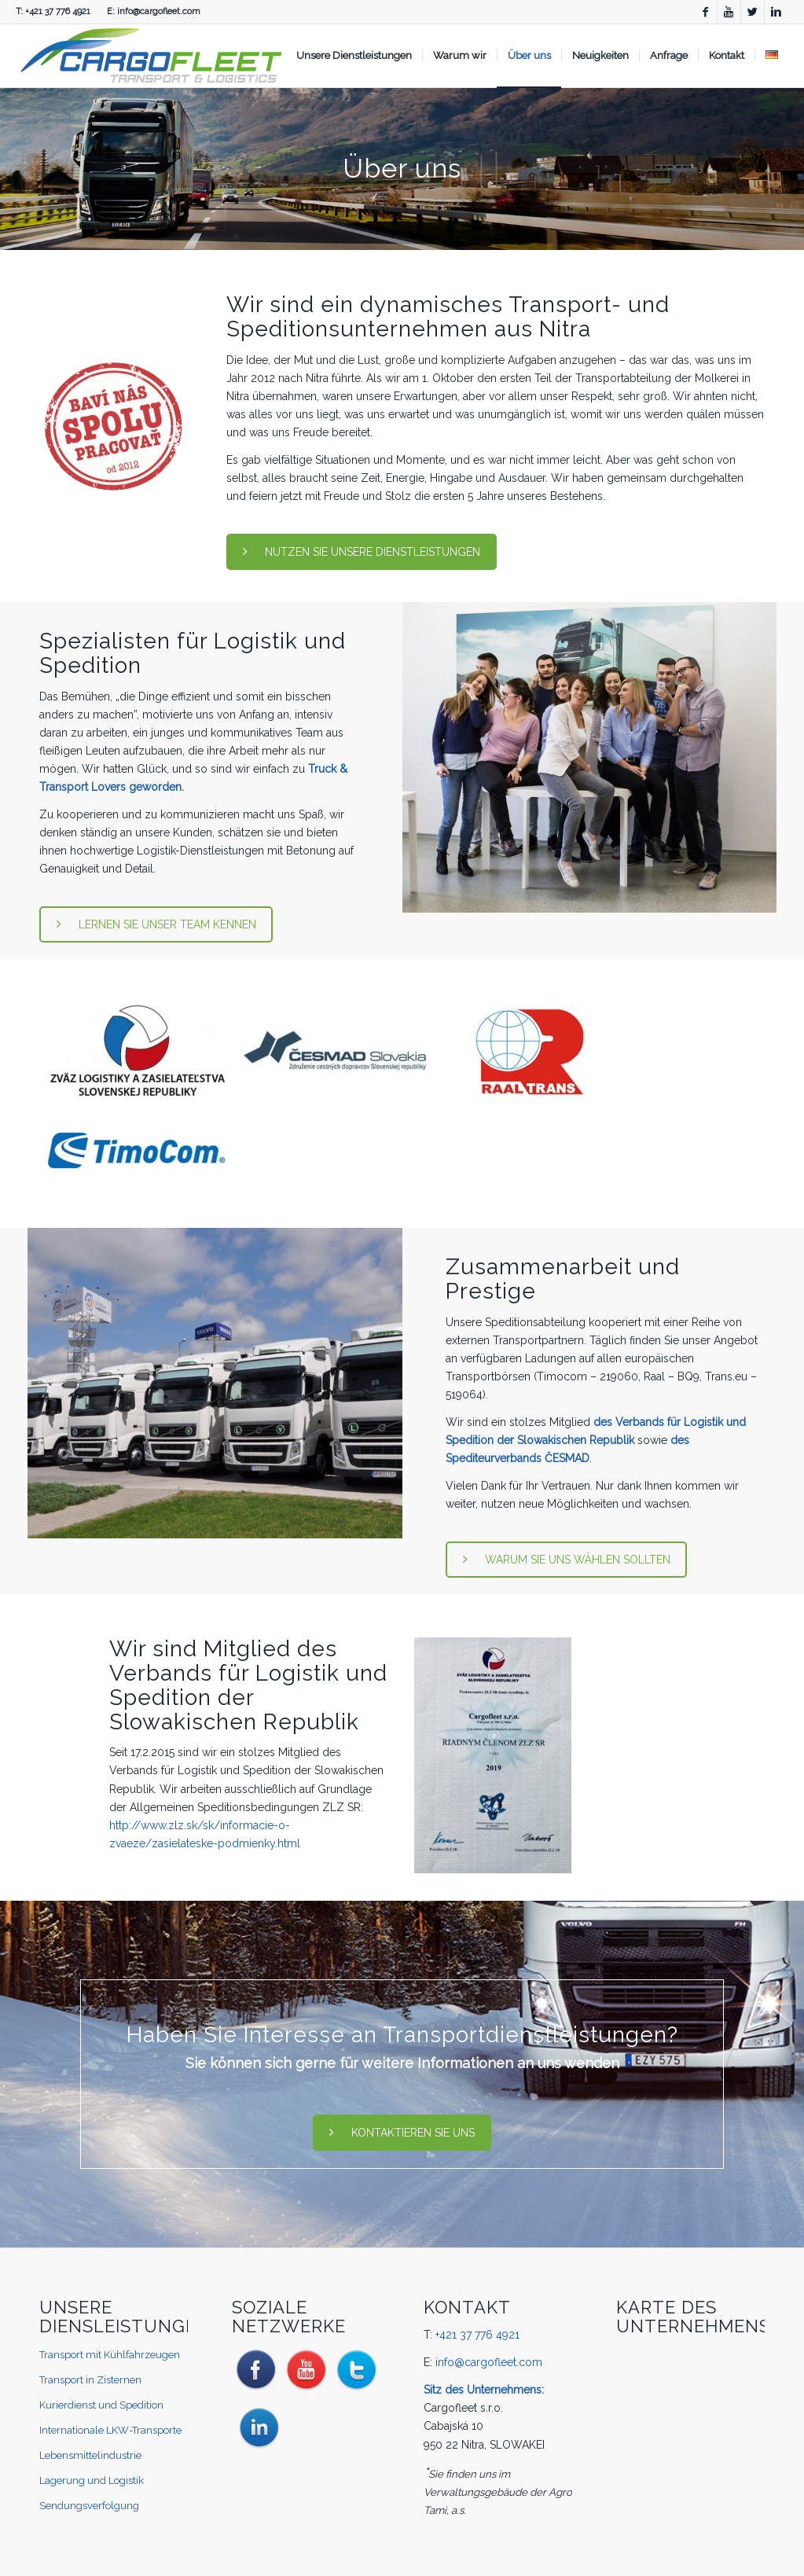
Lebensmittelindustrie (90, 2455)
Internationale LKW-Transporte (110, 2430)
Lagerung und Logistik (91, 2480)
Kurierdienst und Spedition (101, 2405)
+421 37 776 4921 (57, 11)
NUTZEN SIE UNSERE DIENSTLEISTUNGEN (361, 552)
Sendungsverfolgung (89, 2506)
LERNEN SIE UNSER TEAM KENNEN (156, 924)
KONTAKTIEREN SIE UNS (402, 2132)
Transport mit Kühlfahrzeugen (109, 2355)
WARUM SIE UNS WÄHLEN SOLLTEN (566, 1559)
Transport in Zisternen (90, 2380)
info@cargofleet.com (158, 11)
